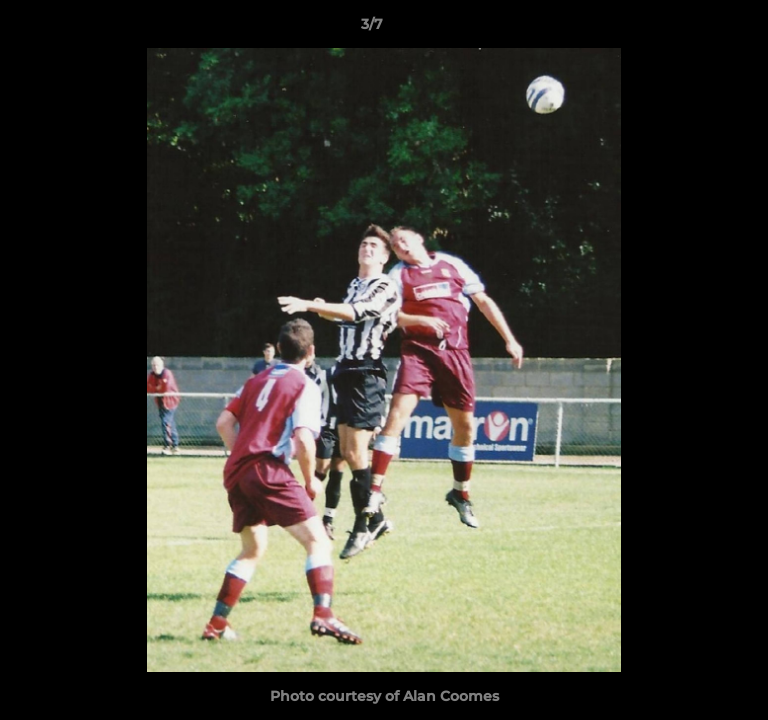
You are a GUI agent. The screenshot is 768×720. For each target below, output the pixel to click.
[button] (696, 29)
